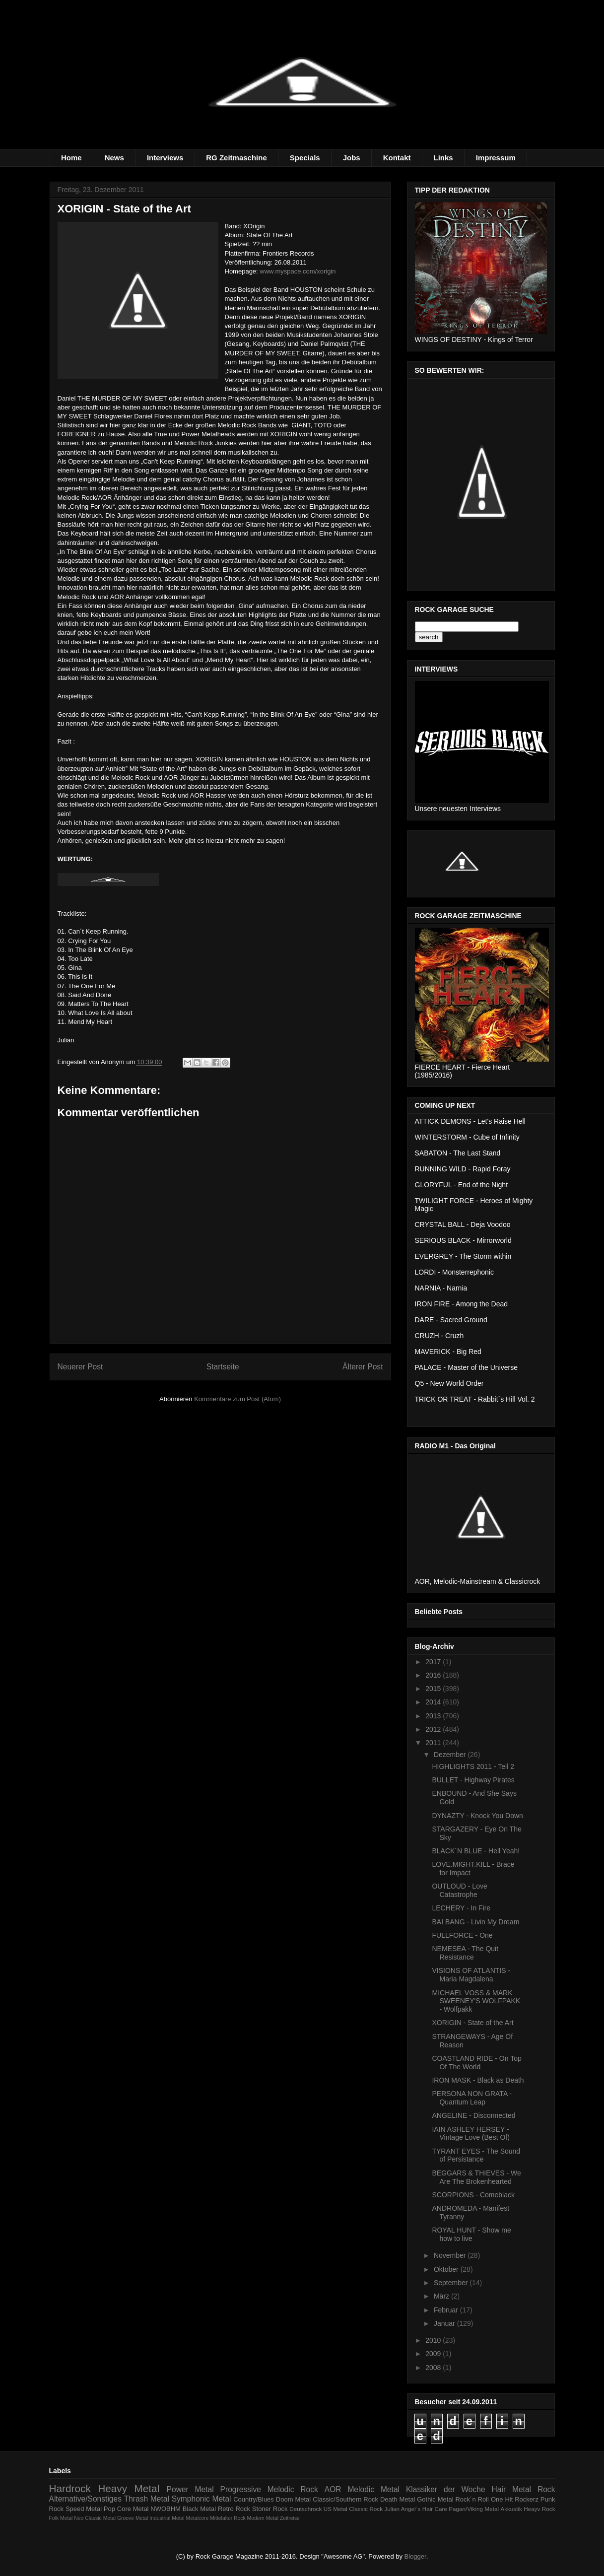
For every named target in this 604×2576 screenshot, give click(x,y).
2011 (434, 1743)
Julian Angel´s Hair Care (415, 2509)
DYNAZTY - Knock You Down (477, 1816)
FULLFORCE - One (462, 1935)
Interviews (165, 157)
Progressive (240, 2489)
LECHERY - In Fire (461, 1908)
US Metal (335, 2509)
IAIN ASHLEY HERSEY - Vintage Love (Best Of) (470, 2133)
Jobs (351, 157)
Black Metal (199, 2508)
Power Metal (190, 2489)
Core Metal (133, 2508)
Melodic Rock (293, 2489)
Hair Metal (512, 2489)
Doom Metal (293, 2499)
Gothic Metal (435, 2499)
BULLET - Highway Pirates (473, 1780)
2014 (434, 1702)
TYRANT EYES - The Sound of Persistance (476, 2155)
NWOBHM (165, 2508)
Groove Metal (132, 2518)
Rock (546, 2489)
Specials (305, 157)
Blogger (415, 2556)
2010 (434, 2340)
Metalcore (197, 2518)
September (452, 2283)
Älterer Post (362, 1366)
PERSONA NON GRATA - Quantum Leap (472, 2098)
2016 (434, 1675)
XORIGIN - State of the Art (472, 2023)
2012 (434, 1729)
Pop (109, 2508)
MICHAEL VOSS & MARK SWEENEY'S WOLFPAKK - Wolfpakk (476, 2001)
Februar (447, 2310)
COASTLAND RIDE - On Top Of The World (476, 2062)
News (114, 157)
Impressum (496, 157)
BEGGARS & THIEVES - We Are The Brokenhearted (476, 2177)
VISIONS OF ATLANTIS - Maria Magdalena (471, 1974)
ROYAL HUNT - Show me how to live (471, 2234)
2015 (434, 1689)
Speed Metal (84, 2508)
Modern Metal (263, 2518)
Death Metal (397, 2499)
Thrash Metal (146, 2499)
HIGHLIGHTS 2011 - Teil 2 (473, 1766)
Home (71, 157)
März (442, 2296)
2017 (434, 1662)
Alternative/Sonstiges (85, 2499)
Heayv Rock (539, 2509)
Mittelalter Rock (228, 2518)
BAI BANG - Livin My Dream (475, 1922)
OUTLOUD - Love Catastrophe (459, 1890)
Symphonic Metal (201, 2499)
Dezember (451, 1755)
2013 (434, 1716)
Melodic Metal (373, 2489)
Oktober (447, 2269)
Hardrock (70, 2488)
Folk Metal (61, 2518)
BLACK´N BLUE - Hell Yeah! (476, 1851)
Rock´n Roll (472, 2499)
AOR (333, 2489)
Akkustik (511, 2509)
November (451, 2255)
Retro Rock (234, 2508)
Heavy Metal (128, 2488)
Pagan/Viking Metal (474, 2509)
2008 (434, 2368)
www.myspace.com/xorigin (298, 271)
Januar (445, 2323)
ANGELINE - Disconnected (473, 2115)
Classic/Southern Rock (345, 2499)
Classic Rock (366, 2509)
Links (443, 157)
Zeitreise (290, 2518)
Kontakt (397, 157)
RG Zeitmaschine (236, 157)
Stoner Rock (270, 2508)
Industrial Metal (166, 2518)
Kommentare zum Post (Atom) (237, 1399)
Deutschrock (305, 2509)
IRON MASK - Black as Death (478, 2080)
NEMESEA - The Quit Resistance (465, 1953)
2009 (434, 2354)
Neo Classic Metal (95, 2518)
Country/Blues (253, 2499)
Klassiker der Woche (445, 2489)
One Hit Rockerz (514, 2499)
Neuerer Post (80, 1366)
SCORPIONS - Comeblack (473, 2195)
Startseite (222, 1366)
